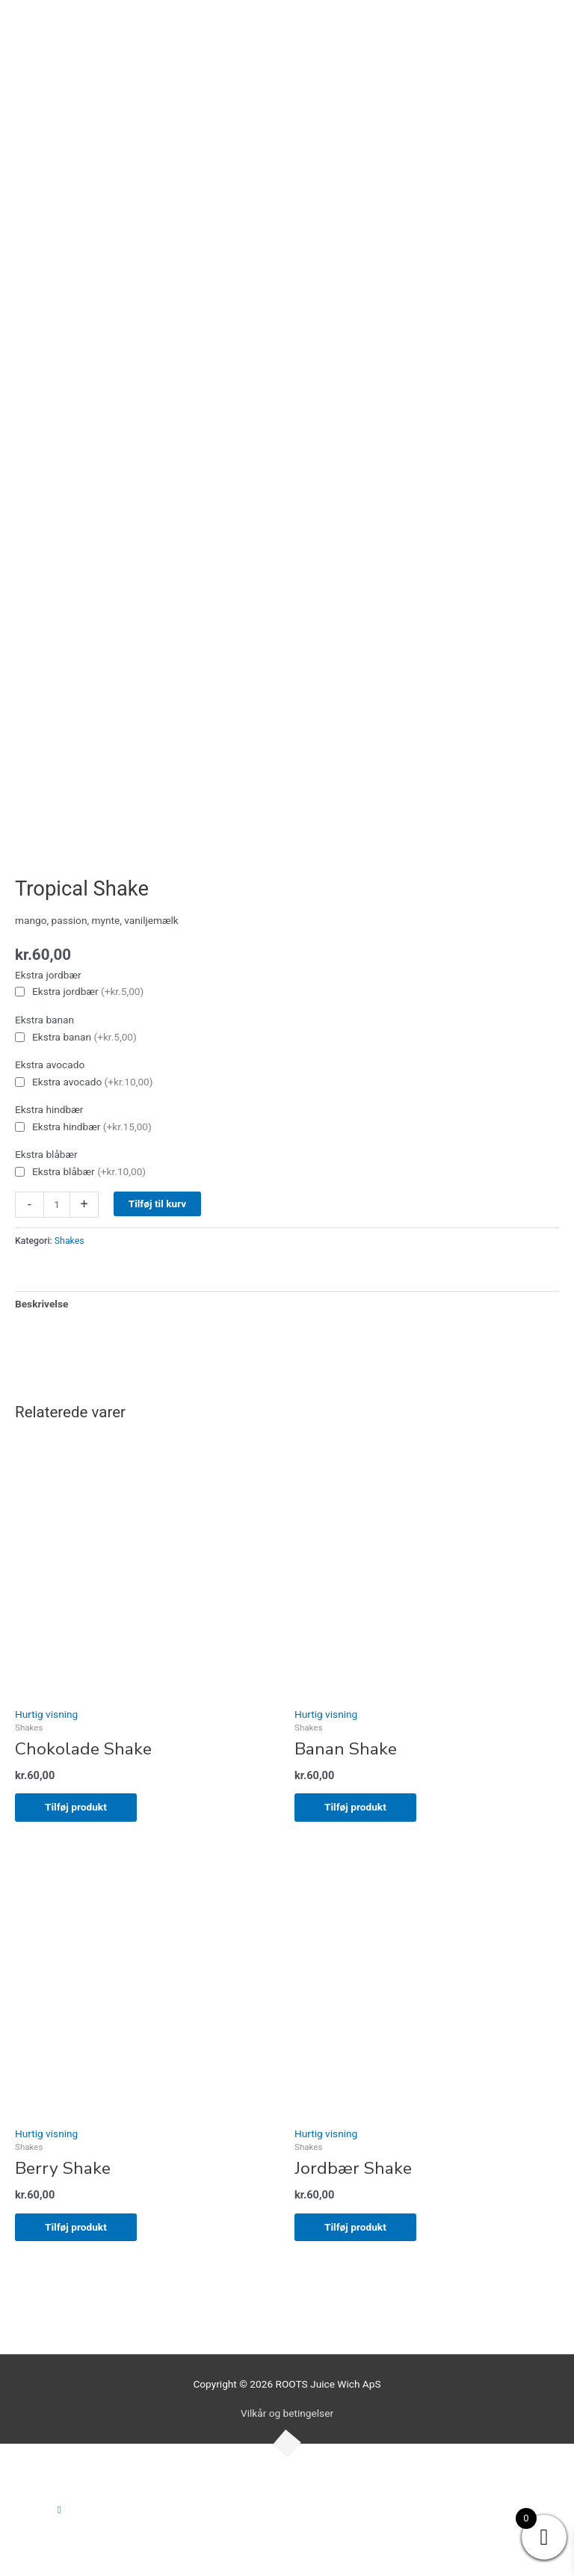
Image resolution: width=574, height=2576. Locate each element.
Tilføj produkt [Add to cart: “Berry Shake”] (76, 2227)
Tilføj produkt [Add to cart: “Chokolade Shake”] (76, 1807)
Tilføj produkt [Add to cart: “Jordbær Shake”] (355, 2227)
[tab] (41, 1304)
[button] (59, 2509)
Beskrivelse (41, 1304)
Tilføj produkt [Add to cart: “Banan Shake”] (355, 1807)
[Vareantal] (56, 1205)
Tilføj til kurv (158, 1204)
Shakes (69, 1241)
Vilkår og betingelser (287, 2413)
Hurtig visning (46, 1714)
